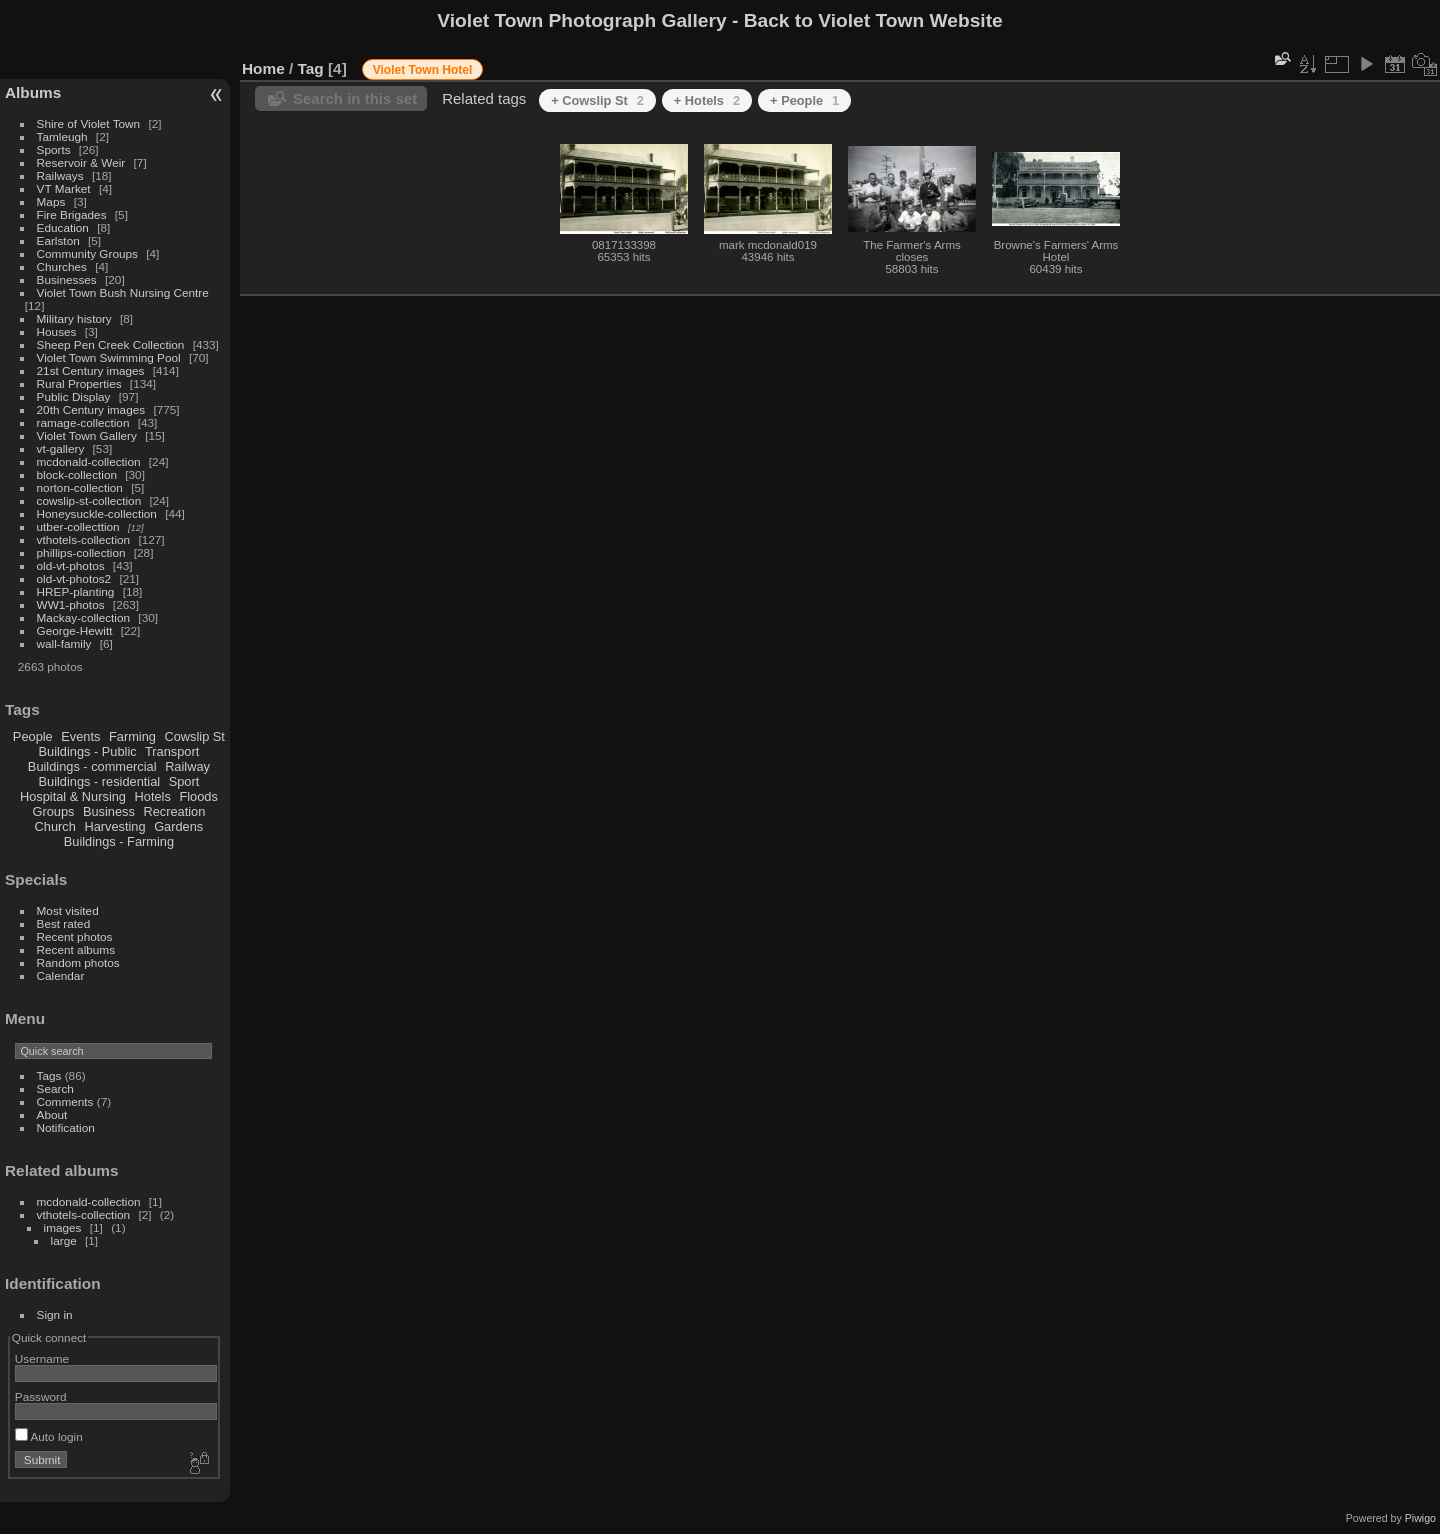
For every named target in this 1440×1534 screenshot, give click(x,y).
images (63, 1227)
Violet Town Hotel (423, 70)
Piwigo (1420, 1518)
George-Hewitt (75, 630)
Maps (51, 201)
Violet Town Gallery (87, 435)
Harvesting (114, 826)
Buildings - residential (100, 781)
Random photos (78, 962)
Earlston (58, 240)
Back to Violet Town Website (873, 20)
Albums (33, 92)
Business (109, 811)
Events (80, 736)
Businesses (67, 279)
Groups (53, 811)
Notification (66, 1127)
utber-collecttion (78, 526)
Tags (49, 1075)
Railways (60, 175)
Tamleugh (62, 136)
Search (55, 1088)
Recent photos (75, 936)
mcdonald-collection (89, 461)
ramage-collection (83, 422)
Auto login (49, 1436)
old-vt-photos (71, 565)
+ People (804, 100)
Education (63, 227)
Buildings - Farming (119, 841)
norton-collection (80, 487)
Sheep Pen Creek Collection (111, 344)
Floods (198, 796)
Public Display (74, 396)
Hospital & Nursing (73, 796)
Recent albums (76, 949)
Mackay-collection (84, 617)
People (33, 736)
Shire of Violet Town (89, 123)
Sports (54, 149)
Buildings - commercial (92, 766)
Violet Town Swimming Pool (109, 357)
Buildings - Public (88, 751)
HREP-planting (76, 591)
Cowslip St (194, 736)
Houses (57, 331)
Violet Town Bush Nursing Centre (123, 292)
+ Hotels (707, 100)
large (64, 1240)
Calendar (61, 975)
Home (263, 68)
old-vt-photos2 (74, 578)
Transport (172, 751)
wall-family (64, 643)
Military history (74, 318)
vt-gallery (61, 448)
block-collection (77, 474)
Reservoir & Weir (81, 162)
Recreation (174, 811)
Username (42, 1358)
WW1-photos (71, 604)
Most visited (68, 910)
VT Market (64, 188)
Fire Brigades (72, 214)
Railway (187, 766)
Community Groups (87, 253)
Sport (184, 781)
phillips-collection (81, 552)
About (52, 1114)
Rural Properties (79, 383)
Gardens (178, 826)
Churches (62, 266)
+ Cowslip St (597, 100)
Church (55, 826)
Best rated (64, 923)
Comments (65, 1101)
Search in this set (355, 98)
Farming (132, 736)
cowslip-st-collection (89, 500)
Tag (311, 68)
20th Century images (91, 409)
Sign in (55, 1314)
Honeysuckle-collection (97, 513)
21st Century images (91, 370)
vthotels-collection (84, 539)
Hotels (153, 796)
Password (41, 1396)
